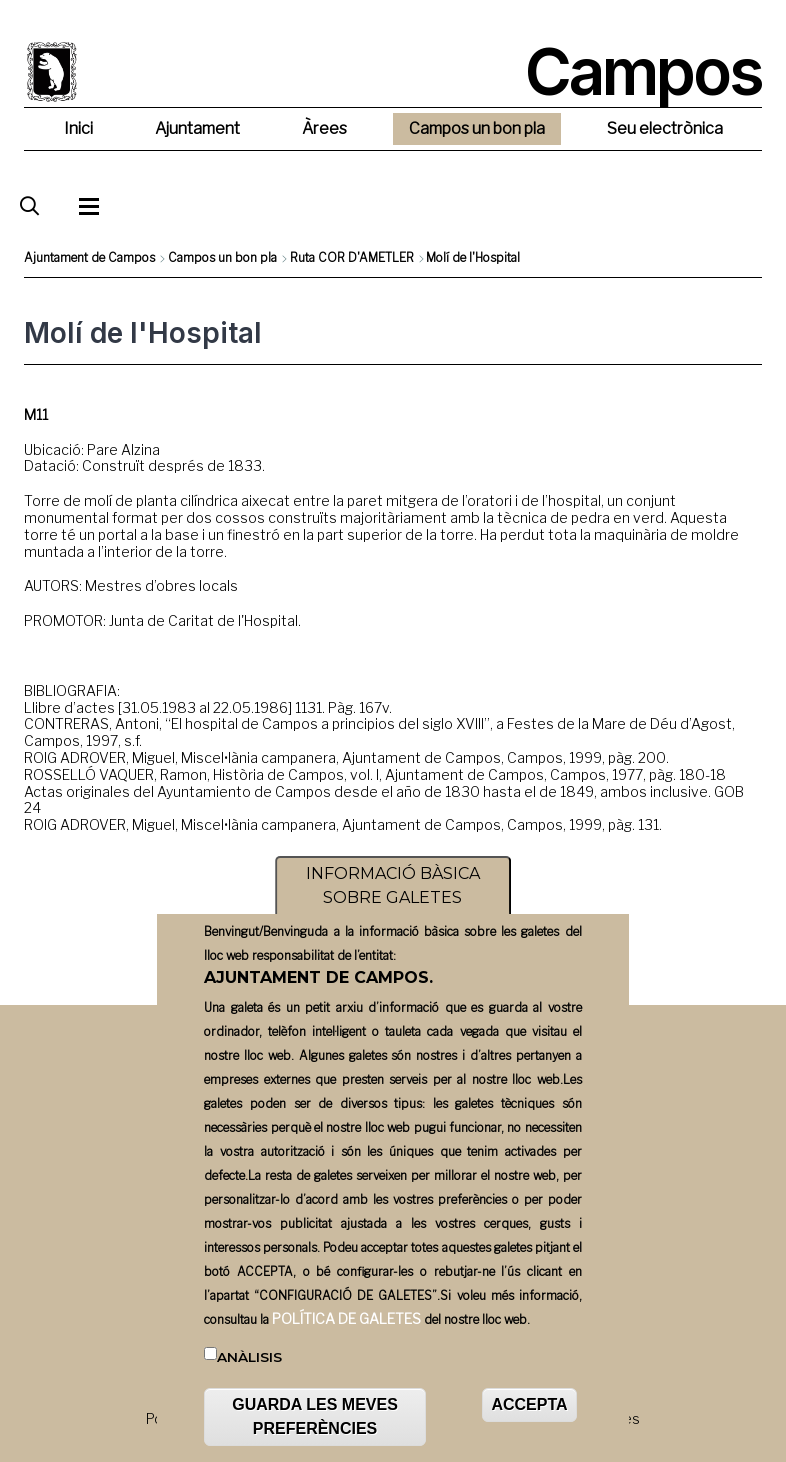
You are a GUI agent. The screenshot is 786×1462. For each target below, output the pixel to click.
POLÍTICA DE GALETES (346, 1335)
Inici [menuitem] (78, 128)
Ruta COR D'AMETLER (352, 257)
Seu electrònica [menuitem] (665, 128)
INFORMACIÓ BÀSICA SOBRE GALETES (393, 903)
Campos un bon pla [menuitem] (477, 128)
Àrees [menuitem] (324, 128)
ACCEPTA (529, 1422)
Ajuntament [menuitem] (197, 128)
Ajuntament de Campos (89, 257)
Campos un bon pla (222, 257)
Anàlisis (249, 1374)
